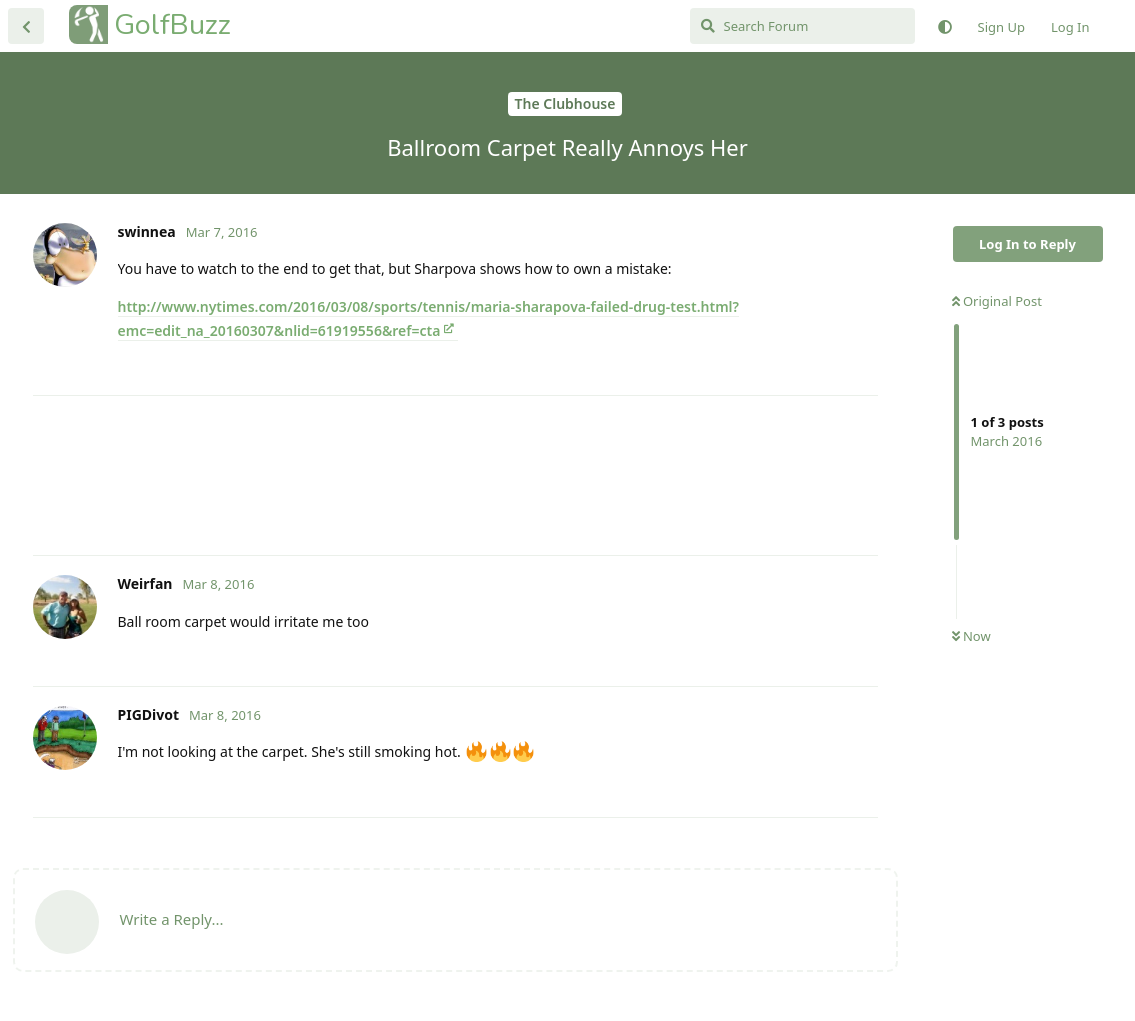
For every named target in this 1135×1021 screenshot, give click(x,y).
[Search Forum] (802, 26)
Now (971, 636)
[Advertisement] (455, 475)
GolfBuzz (172, 24)
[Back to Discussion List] (26, 26)
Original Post (997, 301)
